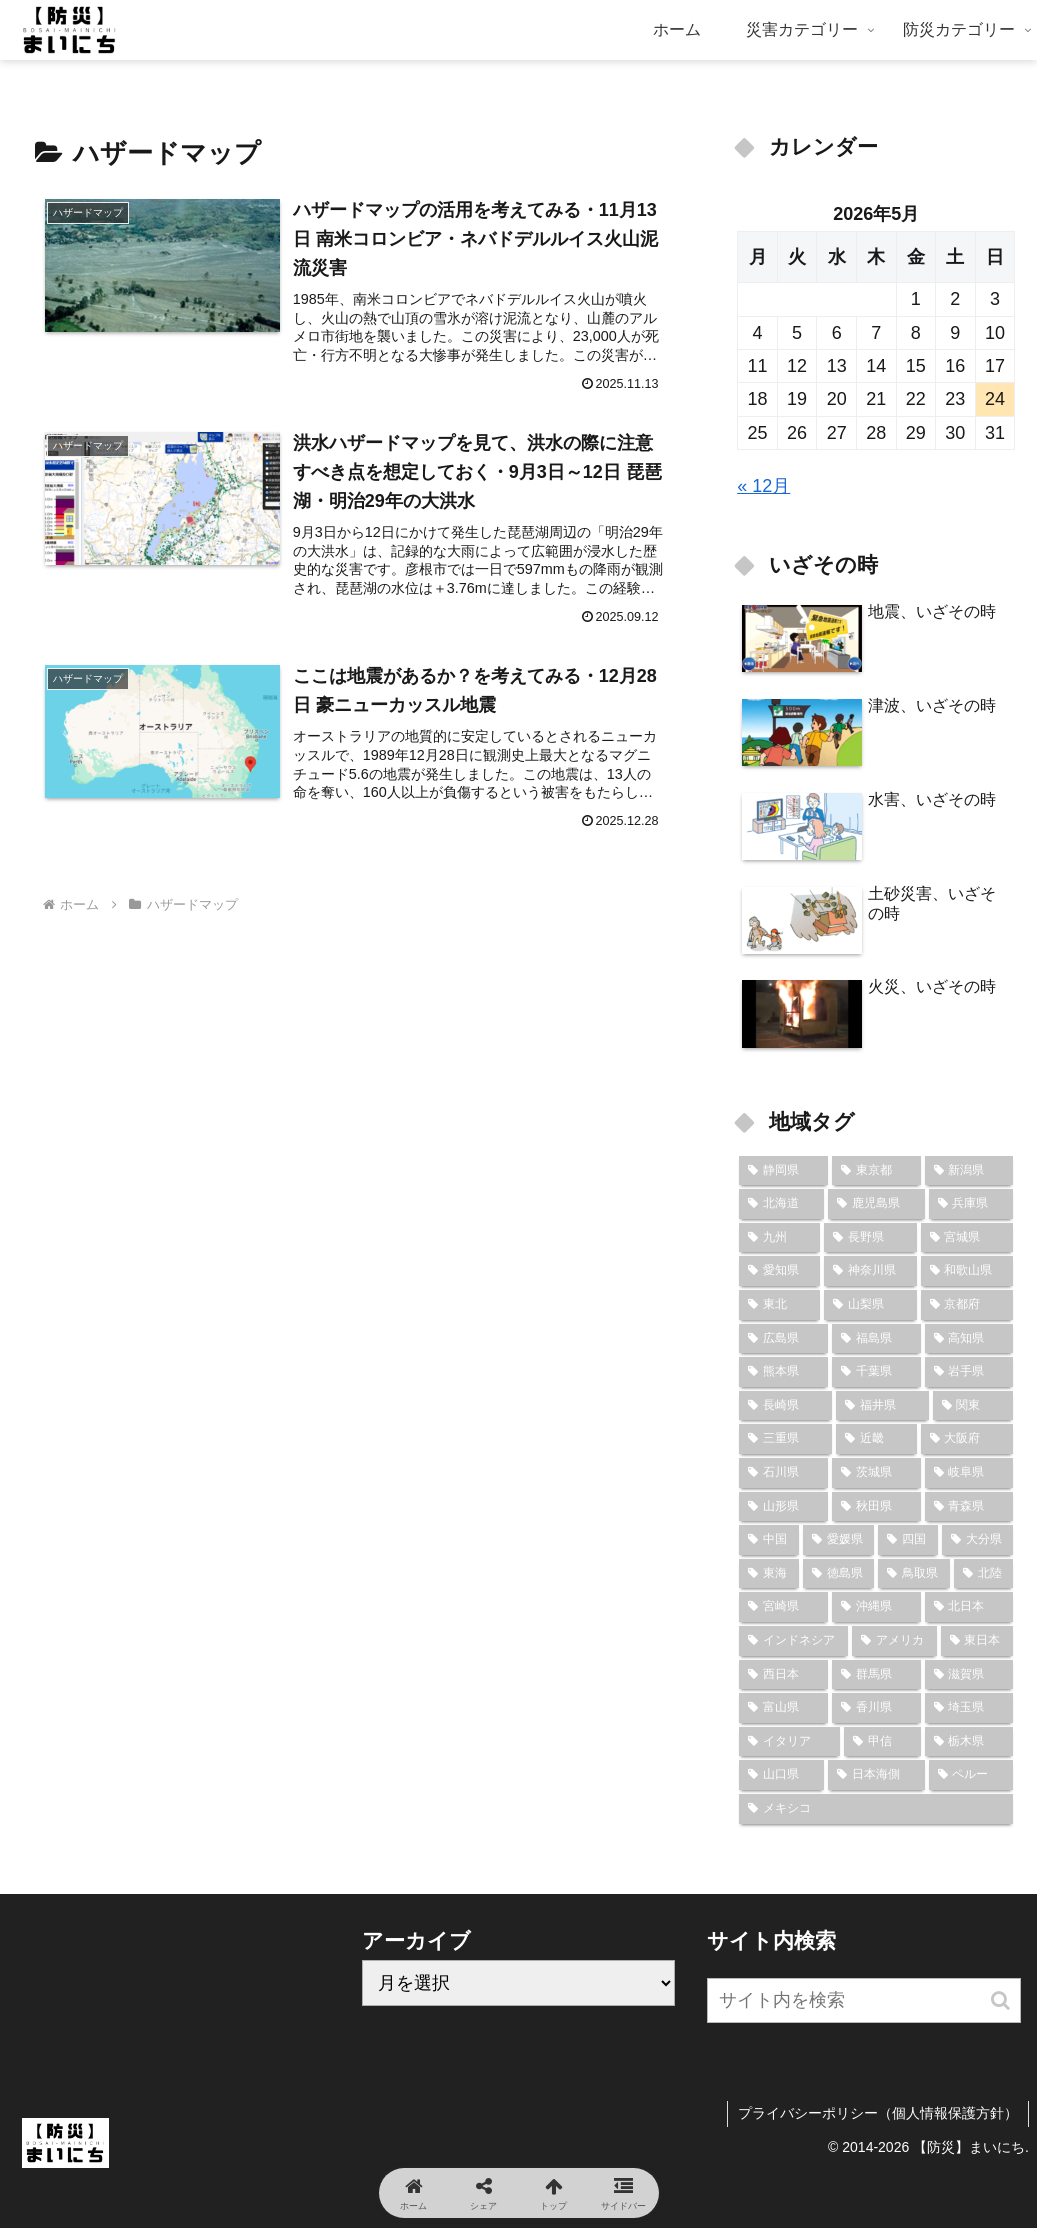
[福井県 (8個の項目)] (882, 1406)
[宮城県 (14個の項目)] (967, 1238)
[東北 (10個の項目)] (779, 1305)
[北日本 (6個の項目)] (969, 1607)
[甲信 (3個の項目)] (882, 1742)
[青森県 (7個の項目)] (969, 1507)
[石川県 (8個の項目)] (783, 1473)
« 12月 (763, 486)
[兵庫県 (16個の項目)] (971, 1204)
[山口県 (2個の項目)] (781, 1775)
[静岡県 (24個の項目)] (783, 1171)
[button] (1000, 2000)
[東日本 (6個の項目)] (977, 1641)
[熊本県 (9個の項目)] (783, 1372)
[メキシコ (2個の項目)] (876, 1809)
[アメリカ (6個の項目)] (894, 1641)
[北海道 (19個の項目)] (781, 1204)
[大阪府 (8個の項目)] (967, 1439)
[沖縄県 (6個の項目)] (876, 1607)
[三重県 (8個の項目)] (785, 1439)
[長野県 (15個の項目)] (870, 1238)
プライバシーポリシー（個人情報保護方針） (878, 2113)
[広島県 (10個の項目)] (783, 1339)
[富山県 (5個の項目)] (783, 1708)
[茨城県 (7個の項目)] (876, 1473)
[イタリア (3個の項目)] (789, 1742)
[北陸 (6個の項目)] (984, 1574)
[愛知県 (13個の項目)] (779, 1271)
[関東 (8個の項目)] (973, 1406)
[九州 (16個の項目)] (779, 1238)
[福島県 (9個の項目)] (876, 1339)
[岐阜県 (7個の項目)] (969, 1473)
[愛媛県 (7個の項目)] (839, 1540)
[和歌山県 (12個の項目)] (967, 1271)
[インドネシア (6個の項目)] (793, 1641)
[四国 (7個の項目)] (908, 1540)
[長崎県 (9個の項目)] (785, 1406)
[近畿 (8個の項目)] (876, 1439)
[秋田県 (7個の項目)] (876, 1507)
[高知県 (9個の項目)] (969, 1339)
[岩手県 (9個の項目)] (969, 1372)
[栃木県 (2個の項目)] (969, 1742)
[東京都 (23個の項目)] (876, 1171)
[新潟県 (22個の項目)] (969, 1171)
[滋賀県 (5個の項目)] (969, 1675)
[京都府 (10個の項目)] (967, 1305)
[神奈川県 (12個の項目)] (870, 1271)
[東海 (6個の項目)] (769, 1574)
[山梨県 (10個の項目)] (870, 1305)
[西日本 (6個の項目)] (783, 1675)
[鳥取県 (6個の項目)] (914, 1574)
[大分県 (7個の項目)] (978, 1540)
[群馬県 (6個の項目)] (876, 1675)
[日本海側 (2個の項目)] (876, 1775)
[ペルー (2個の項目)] (971, 1775)
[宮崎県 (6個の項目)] (783, 1607)
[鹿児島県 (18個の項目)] (876, 1204)
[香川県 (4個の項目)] (876, 1708)
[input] (864, 2000)
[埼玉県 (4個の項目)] (969, 1708)
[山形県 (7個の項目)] (783, 1507)
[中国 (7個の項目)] (769, 1540)
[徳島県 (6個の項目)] (839, 1574)
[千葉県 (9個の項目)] (876, 1372)
